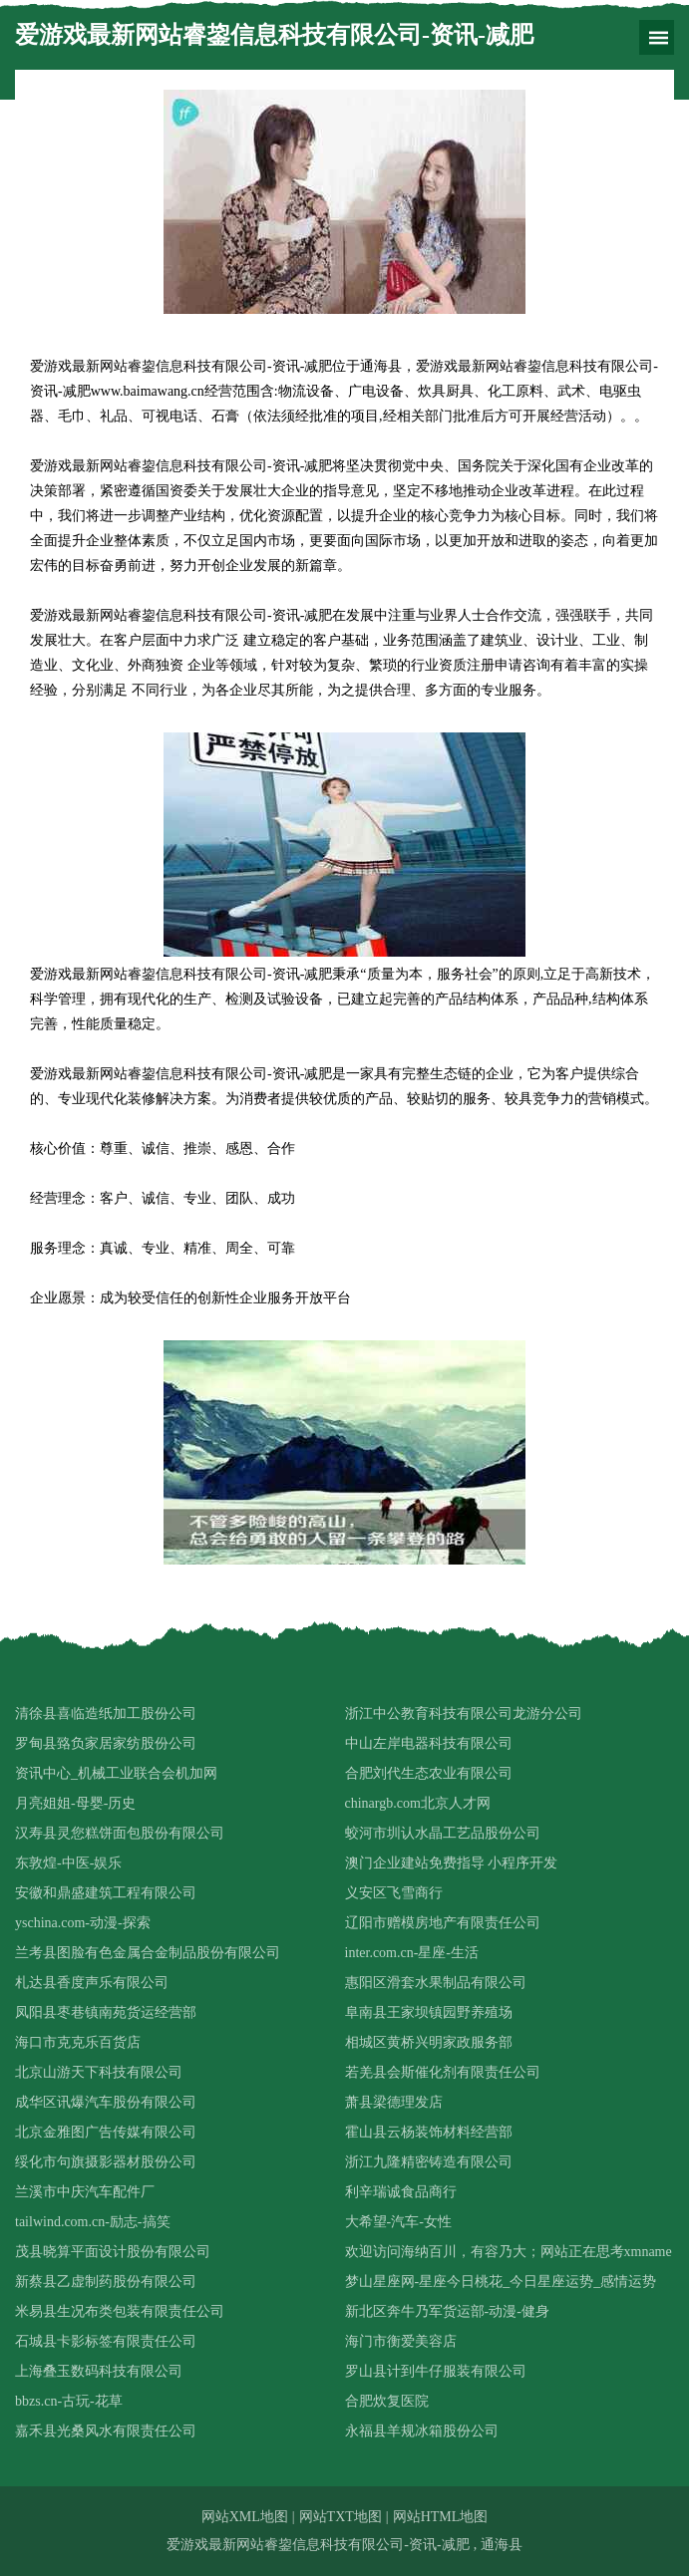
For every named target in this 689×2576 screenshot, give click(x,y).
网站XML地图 (244, 2516)
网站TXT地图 (340, 2516)
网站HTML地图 (441, 2516)
